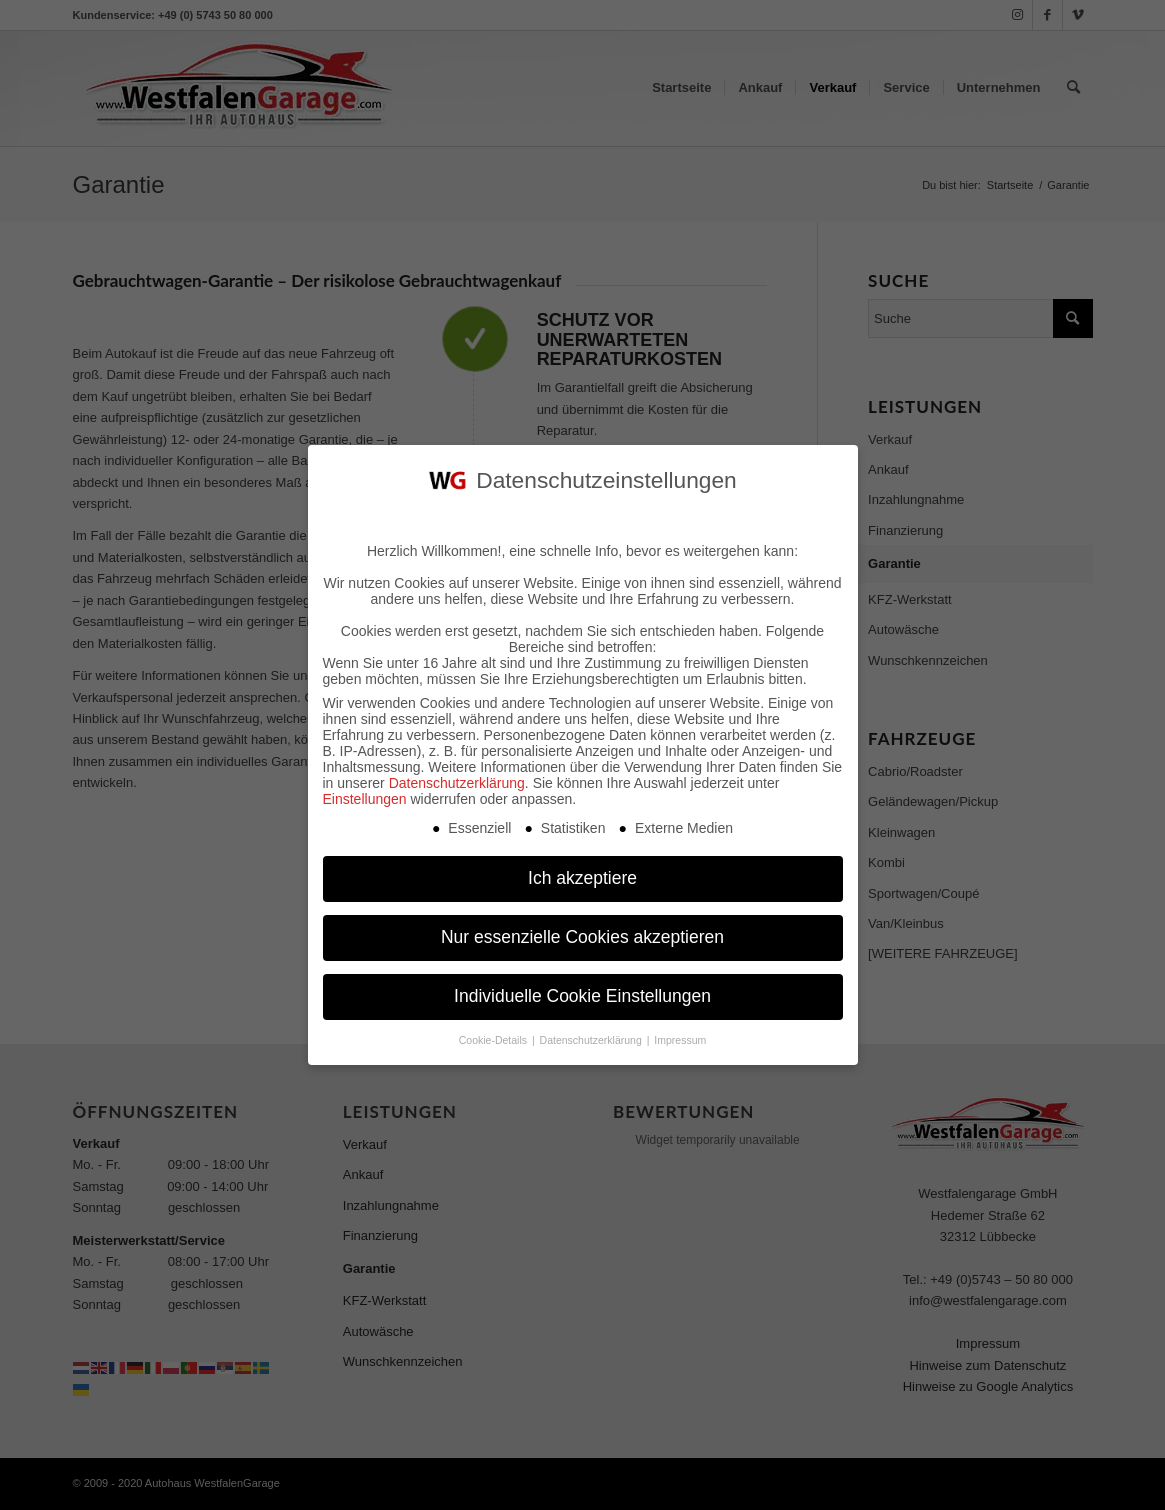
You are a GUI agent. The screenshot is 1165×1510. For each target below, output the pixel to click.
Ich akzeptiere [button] (582, 875)
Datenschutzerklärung (457, 779)
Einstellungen (365, 795)
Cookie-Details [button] (494, 1036)
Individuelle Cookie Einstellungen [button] (582, 993)
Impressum (680, 1036)
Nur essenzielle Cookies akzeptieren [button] (582, 934)
